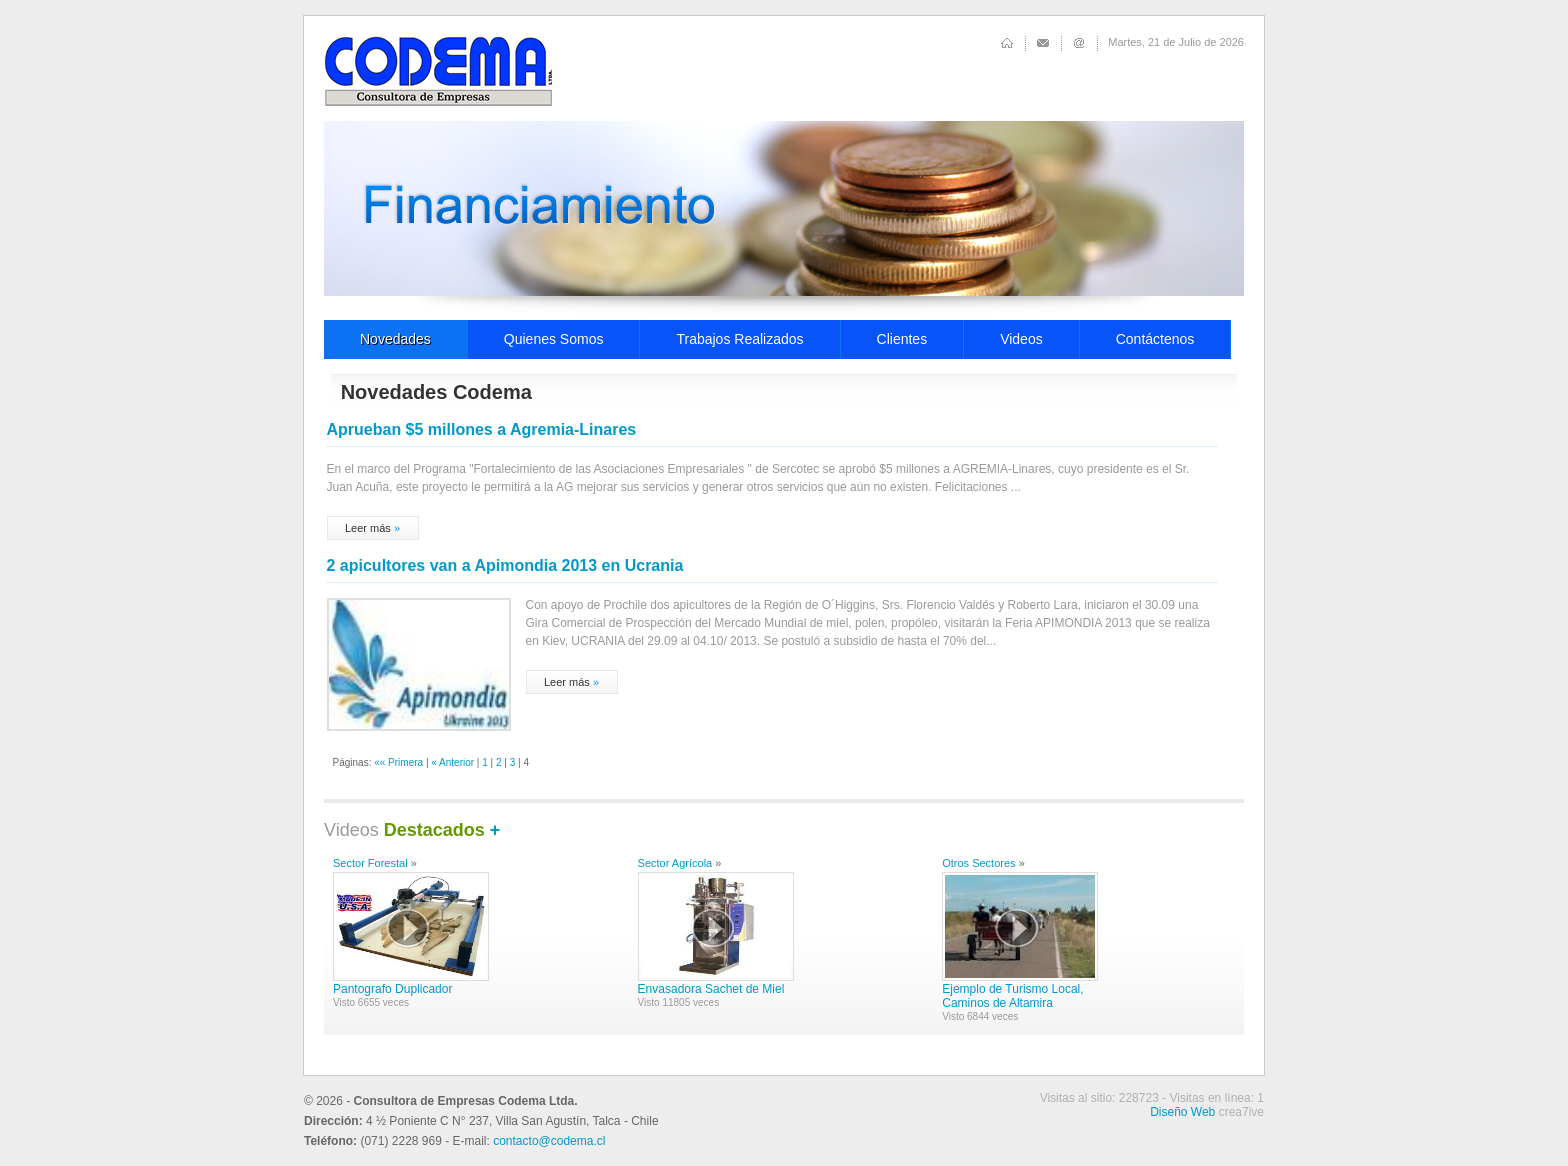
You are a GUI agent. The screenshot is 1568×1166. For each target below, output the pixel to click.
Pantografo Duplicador (392, 989)
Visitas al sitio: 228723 (1099, 1098)
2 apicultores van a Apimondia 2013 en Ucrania (505, 565)
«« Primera (398, 762)
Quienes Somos (554, 339)
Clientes (902, 339)
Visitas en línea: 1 (1216, 1098)
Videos (1021, 339)
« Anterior (452, 762)
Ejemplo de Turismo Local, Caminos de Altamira (1012, 996)
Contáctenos (1155, 339)
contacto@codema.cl (549, 1141)
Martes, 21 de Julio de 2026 (1176, 42)
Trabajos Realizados (739, 339)
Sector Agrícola (675, 863)
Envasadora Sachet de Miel (711, 989)
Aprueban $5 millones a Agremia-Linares (482, 429)
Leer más (368, 528)
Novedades (395, 339)
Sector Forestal (370, 863)
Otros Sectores (978, 863)
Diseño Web (1182, 1112)
